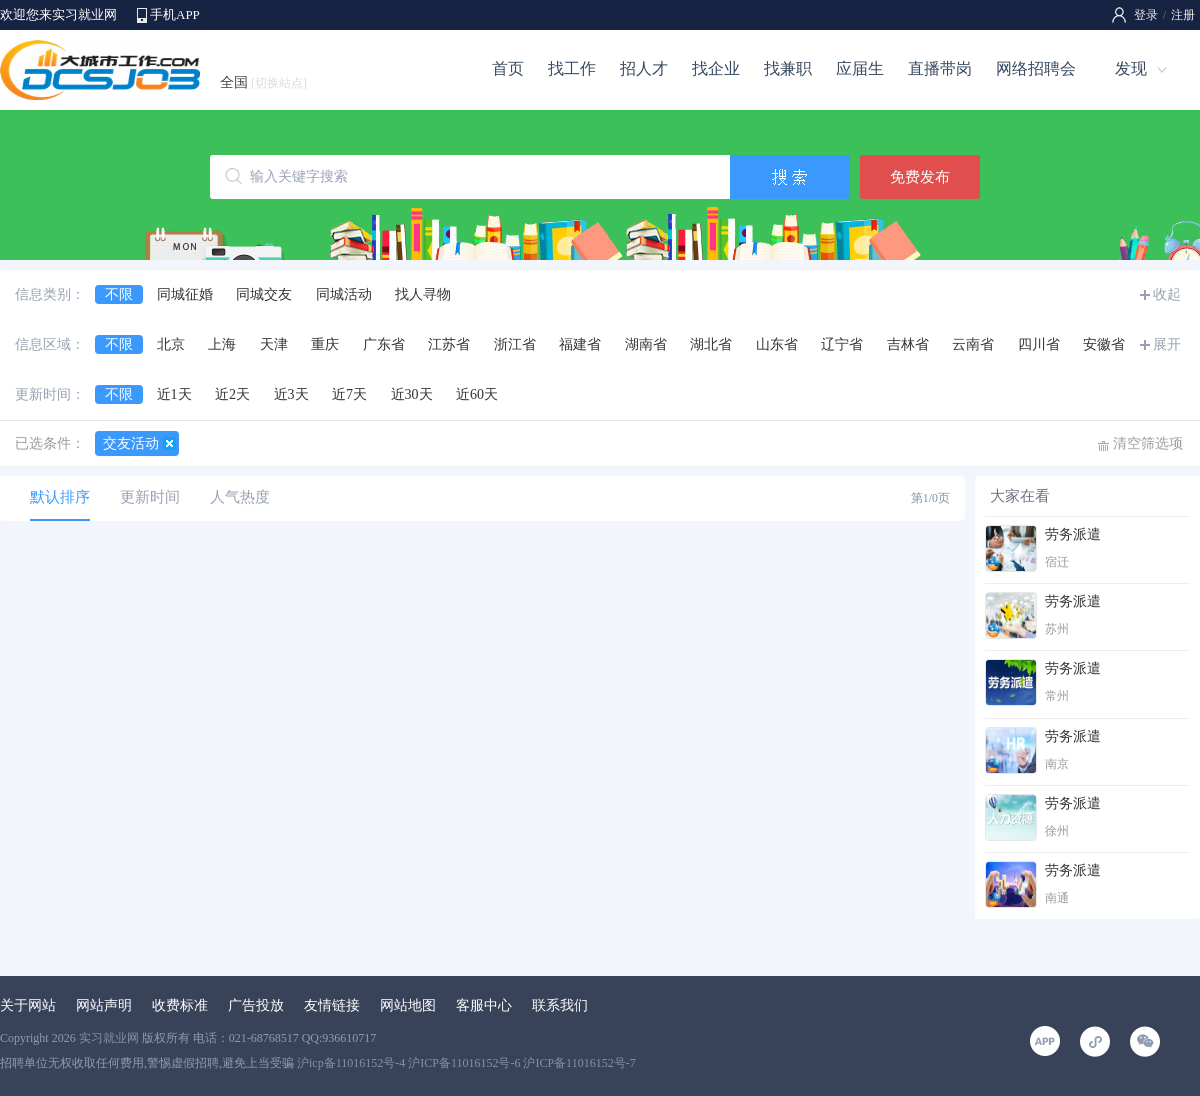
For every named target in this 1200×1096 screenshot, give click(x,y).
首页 (508, 68)
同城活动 (344, 294)
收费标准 (180, 1005)
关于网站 (28, 1005)
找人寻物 (423, 294)
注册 (1183, 15)
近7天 (349, 394)
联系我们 (560, 1005)
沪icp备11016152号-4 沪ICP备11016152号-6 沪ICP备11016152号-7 (466, 1063)
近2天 (232, 394)
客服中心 (484, 1005)
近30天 (412, 394)
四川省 (1039, 344)
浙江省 (515, 344)
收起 (1167, 294)
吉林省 (908, 344)
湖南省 (646, 344)
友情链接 (332, 1005)
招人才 (644, 68)
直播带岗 (940, 68)
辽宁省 (842, 344)
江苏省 (449, 344)
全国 (263, 82)
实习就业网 (109, 1038)
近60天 (477, 394)
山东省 (777, 344)
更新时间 (150, 497)
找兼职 (788, 68)
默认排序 (60, 497)
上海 (222, 344)
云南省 (973, 344)
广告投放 (256, 1005)
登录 (1146, 15)
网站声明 (104, 1005)
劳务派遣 (1073, 534)
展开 (1167, 344)
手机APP (175, 14)
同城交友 (264, 294)
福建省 (580, 344)
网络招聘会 (1036, 68)
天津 (274, 344)
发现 (1131, 68)
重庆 (325, 344)
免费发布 (920, 177)
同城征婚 (185, 294)
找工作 (572, 68)
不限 (119, 294)
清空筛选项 (1148, 443)
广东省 (384, 344)
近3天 (291, 394)
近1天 (174, 394)
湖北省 (711, 344)
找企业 (716, 68)
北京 (171, 344)
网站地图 (408, 1005)
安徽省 (1104, 344)
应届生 (860, 68)
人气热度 (240, 497)
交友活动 (131, 443)
